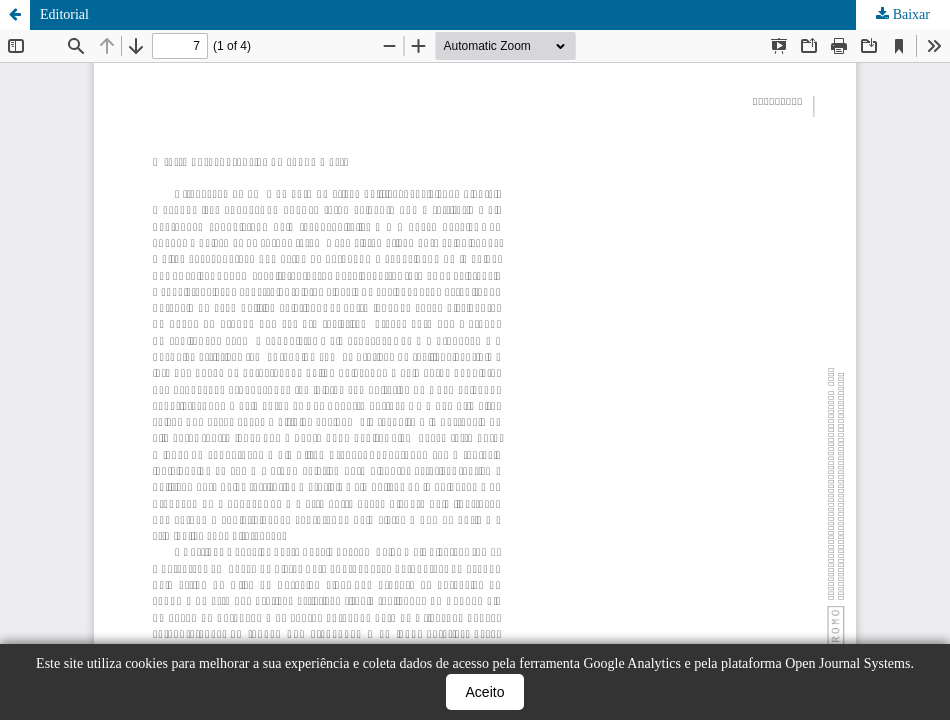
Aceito (485, 692)
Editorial (64, 14)
